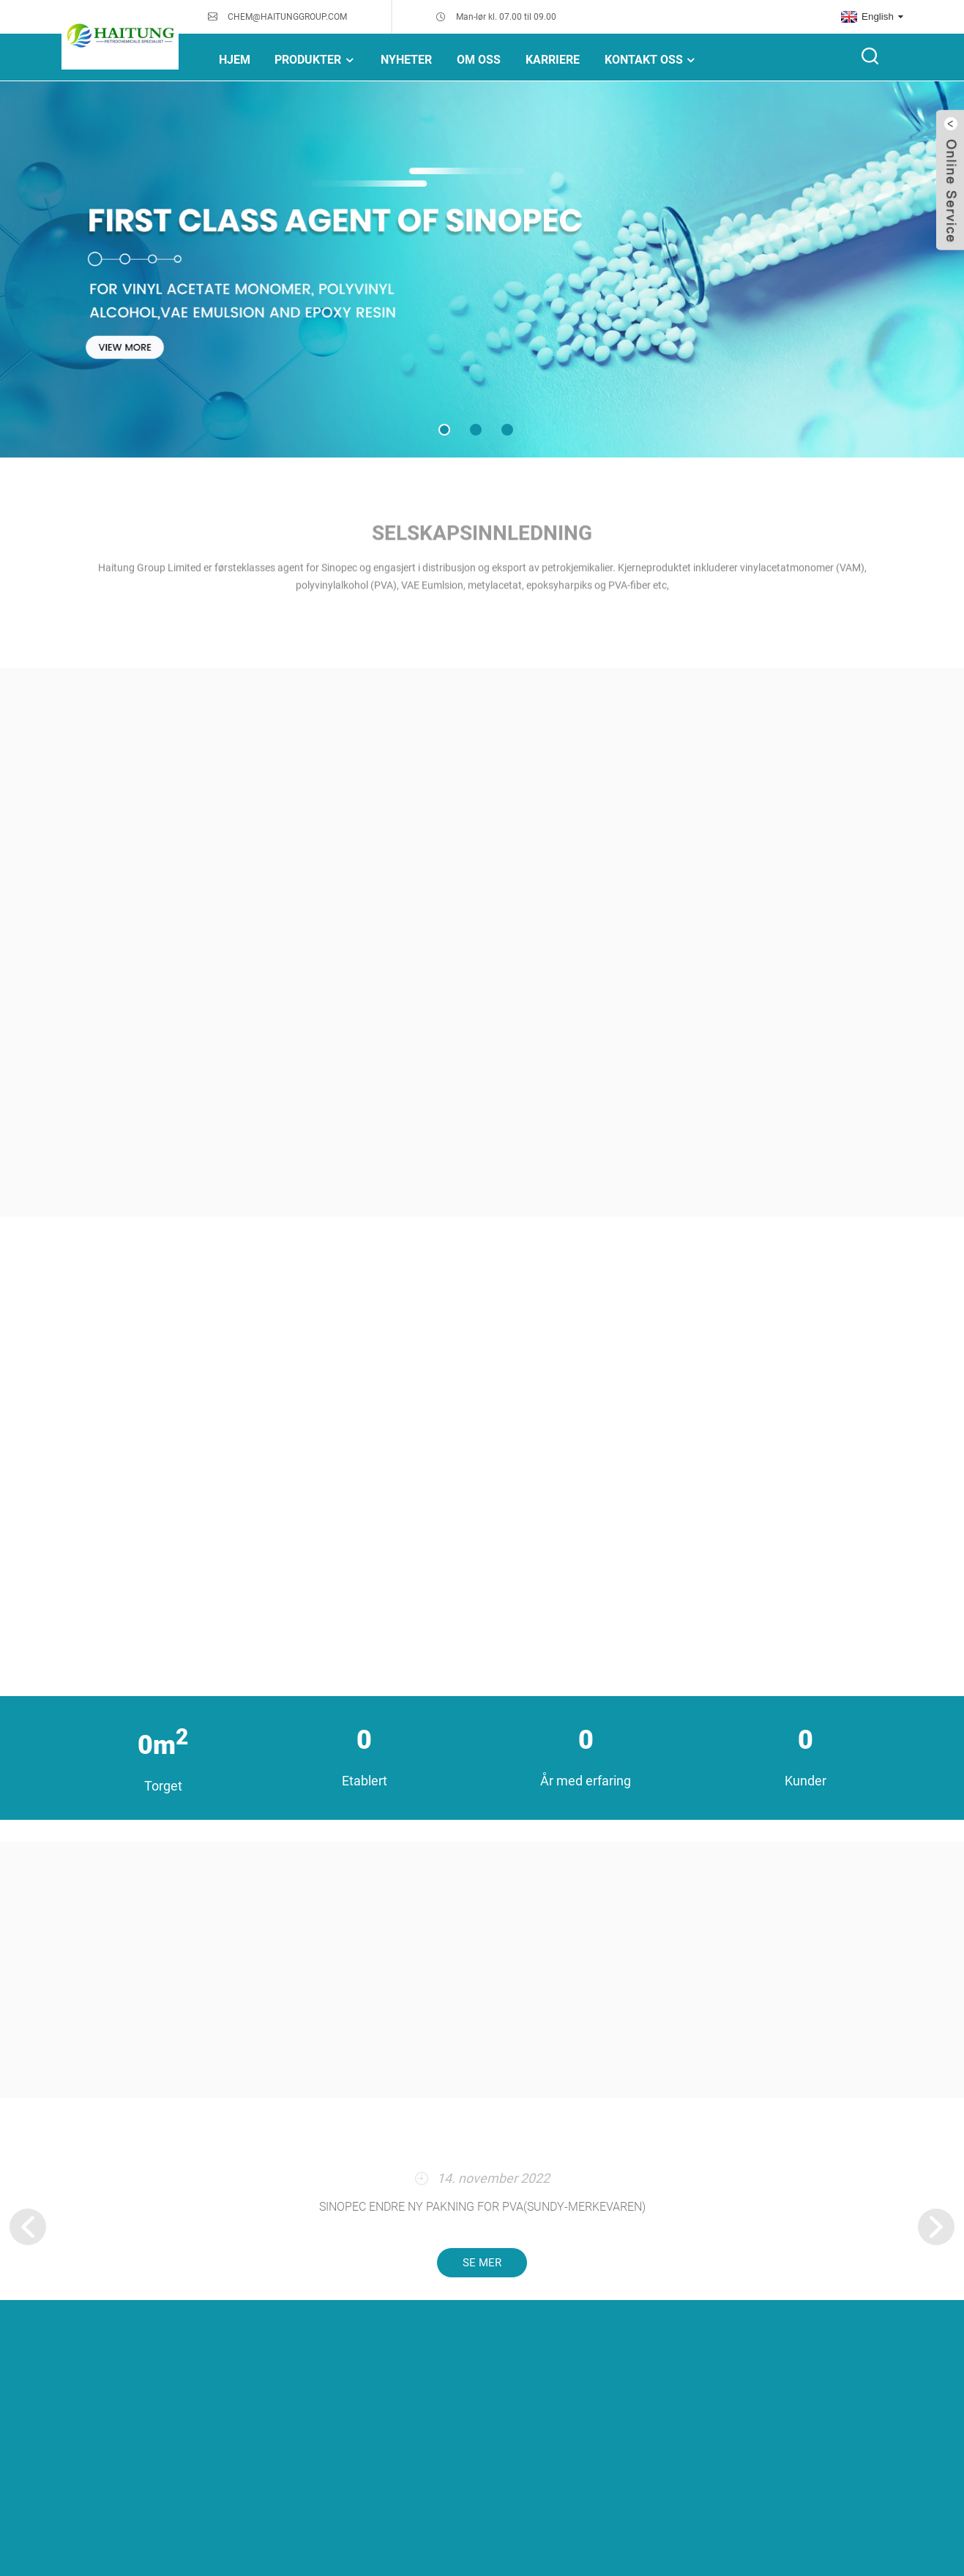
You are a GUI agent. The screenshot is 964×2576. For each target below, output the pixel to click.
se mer (482, 2262)
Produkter (315, 60)
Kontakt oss (651, 60)
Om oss (479, 60)
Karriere (553, 60)
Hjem (234, 60)
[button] (444, 430)
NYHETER (406, 60)
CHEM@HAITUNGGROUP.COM (287, 17)
